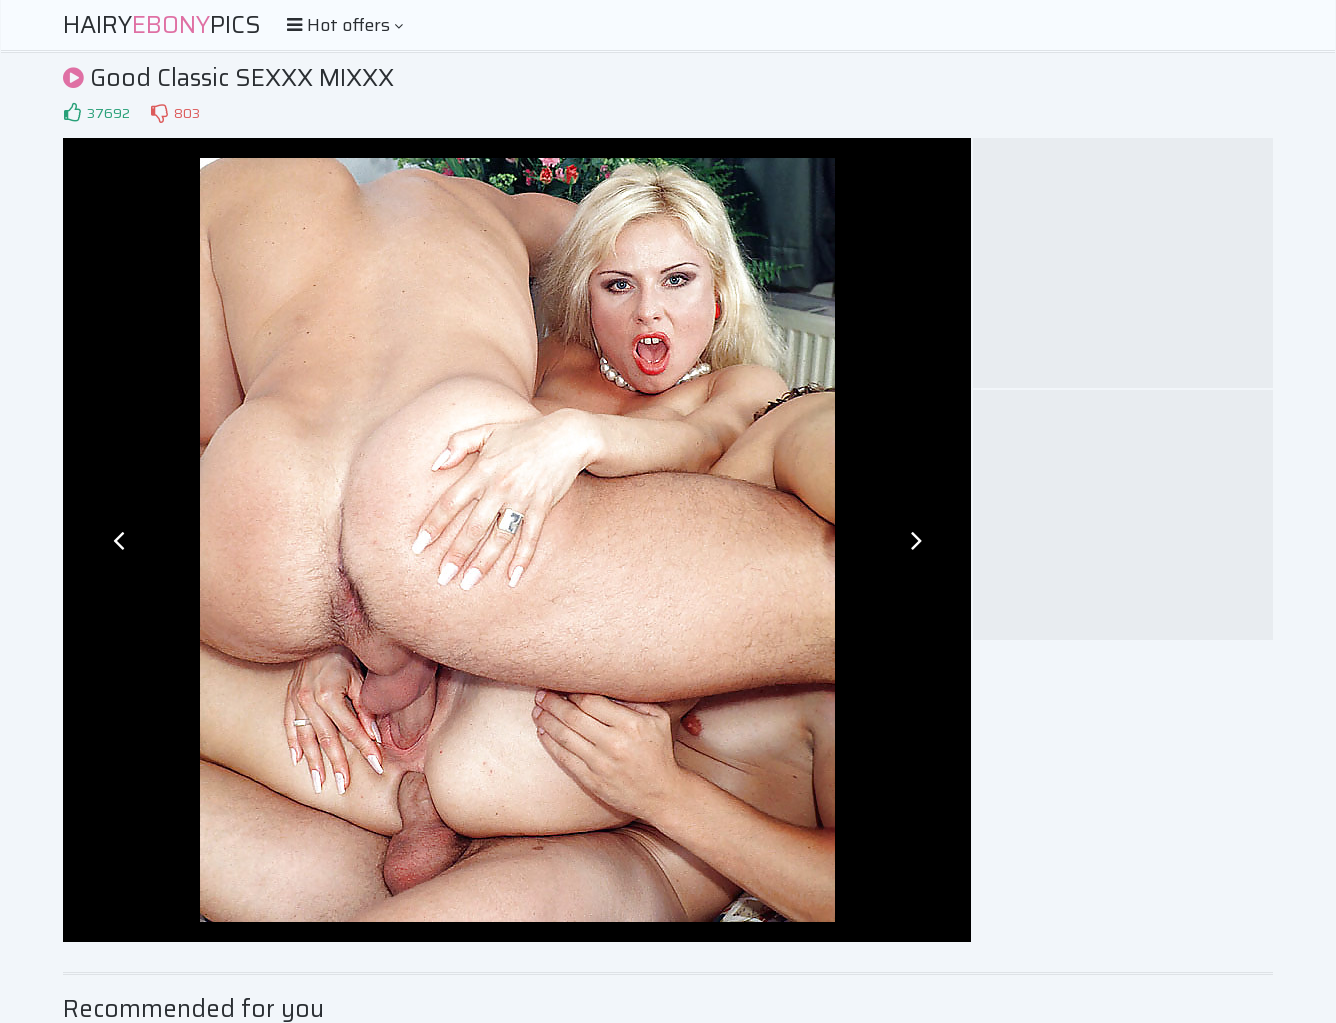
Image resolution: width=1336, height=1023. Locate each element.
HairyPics (162, 25)
